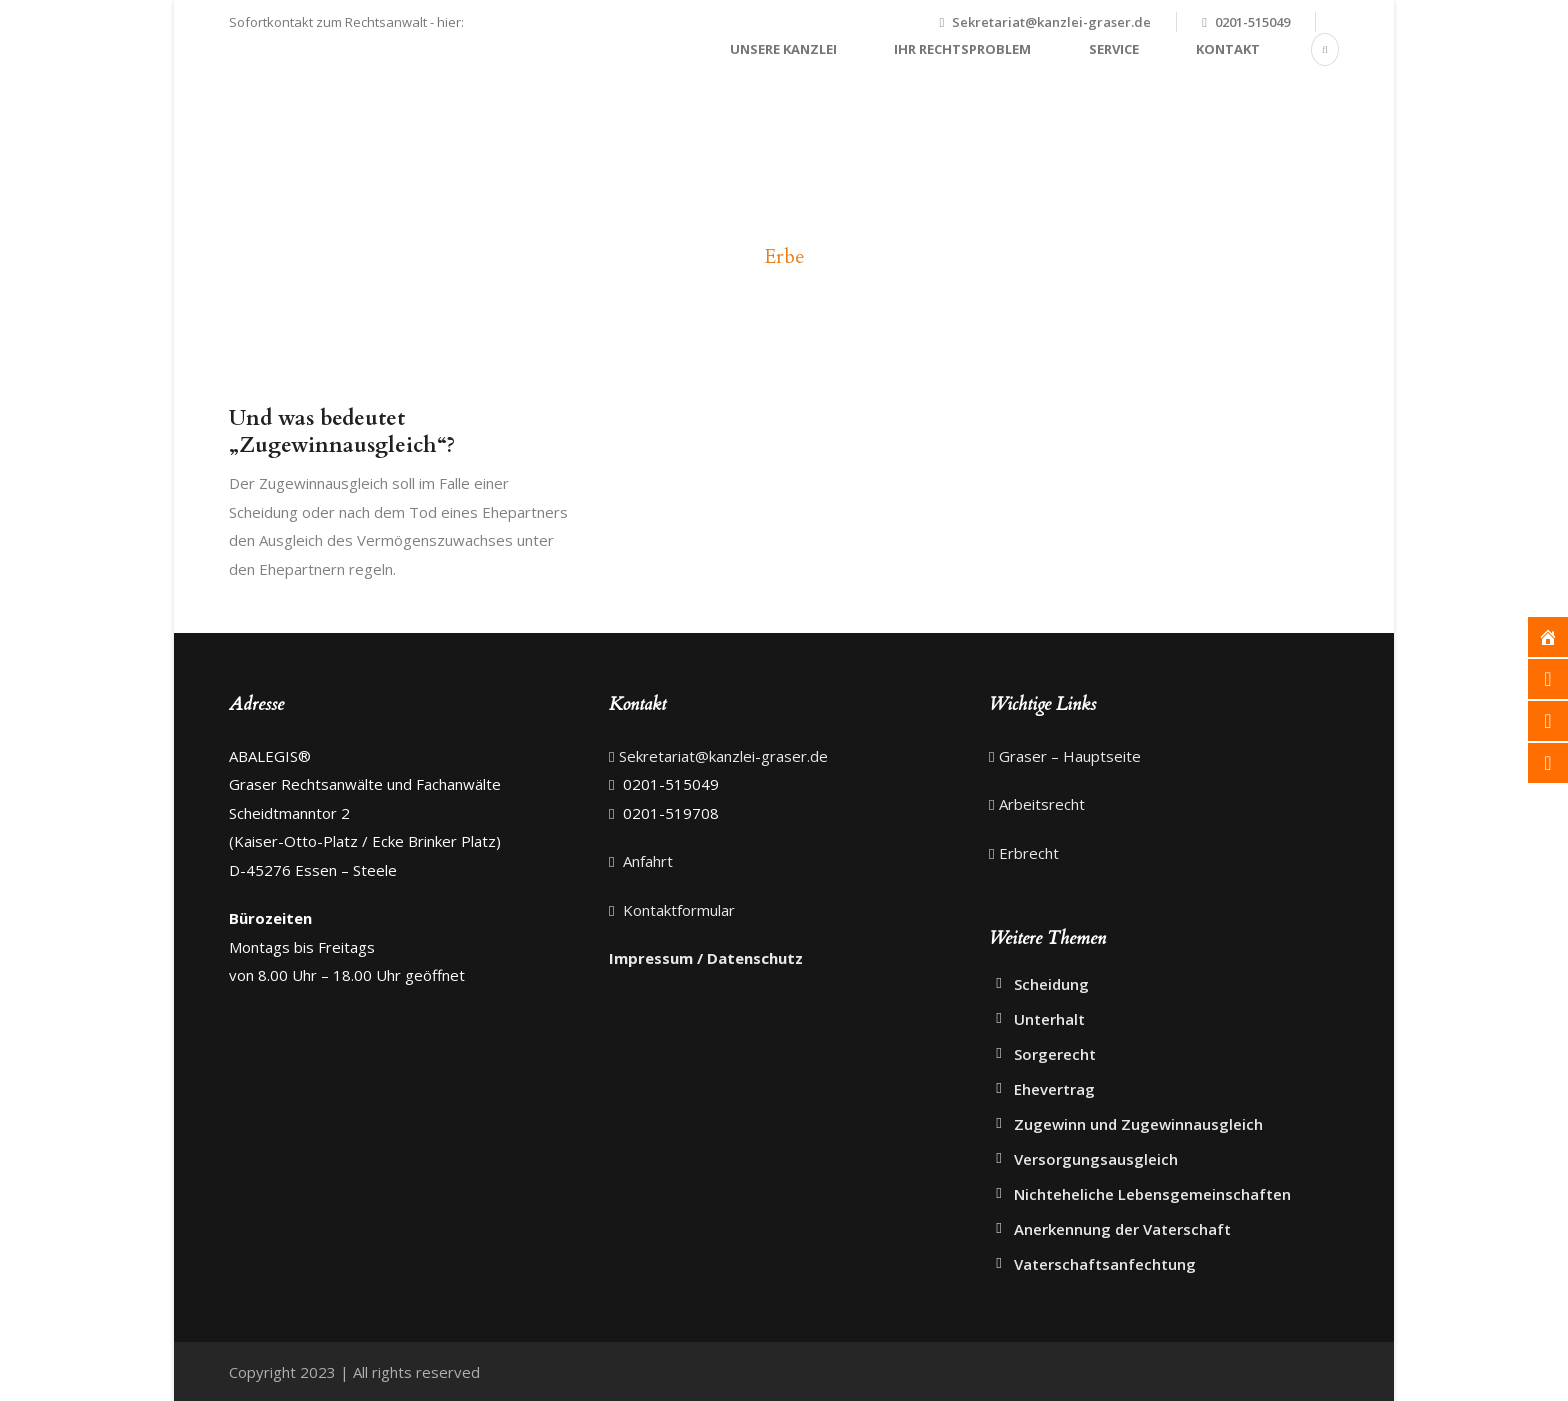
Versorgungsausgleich (1096, 1159)
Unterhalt (1049, 1019)
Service (1114, 49)
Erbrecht (1029, 853)
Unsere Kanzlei (783, 49)
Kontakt (1228, 49)
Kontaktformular (677, 910)
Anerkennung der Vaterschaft (1122, 1229)
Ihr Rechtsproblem (962, 49)
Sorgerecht (1055, 1054)
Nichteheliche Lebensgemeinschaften (1152, 1194)
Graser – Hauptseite (1070, 756)
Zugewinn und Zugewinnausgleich (1138, 1124)
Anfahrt (646, 861)
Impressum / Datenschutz (706, 958)
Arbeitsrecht (1042, 804)
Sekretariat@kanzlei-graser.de (1051, 22)
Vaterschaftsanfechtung (1105, 1264)
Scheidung (1051, 984)
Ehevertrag (1054, 1089)
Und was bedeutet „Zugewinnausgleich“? (342, 432)
